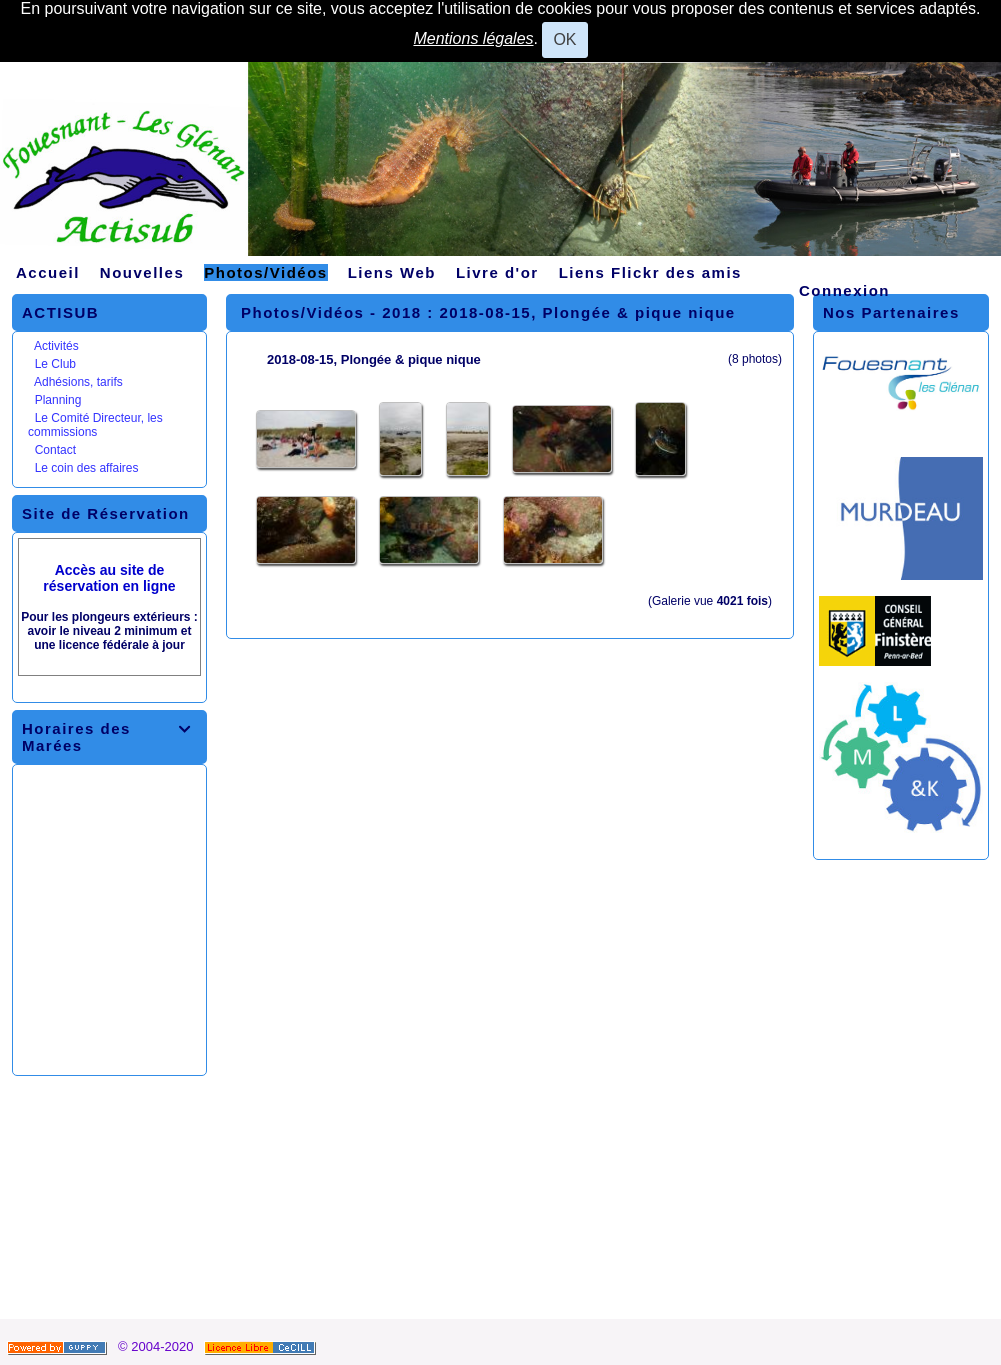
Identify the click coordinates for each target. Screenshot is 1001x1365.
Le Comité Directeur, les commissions (95, 425)
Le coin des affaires (87, 468)
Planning (58, 400)
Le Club (55, 364)
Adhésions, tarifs (78, 382)
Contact (55, 450)
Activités (56, 346)
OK (564, 39)
